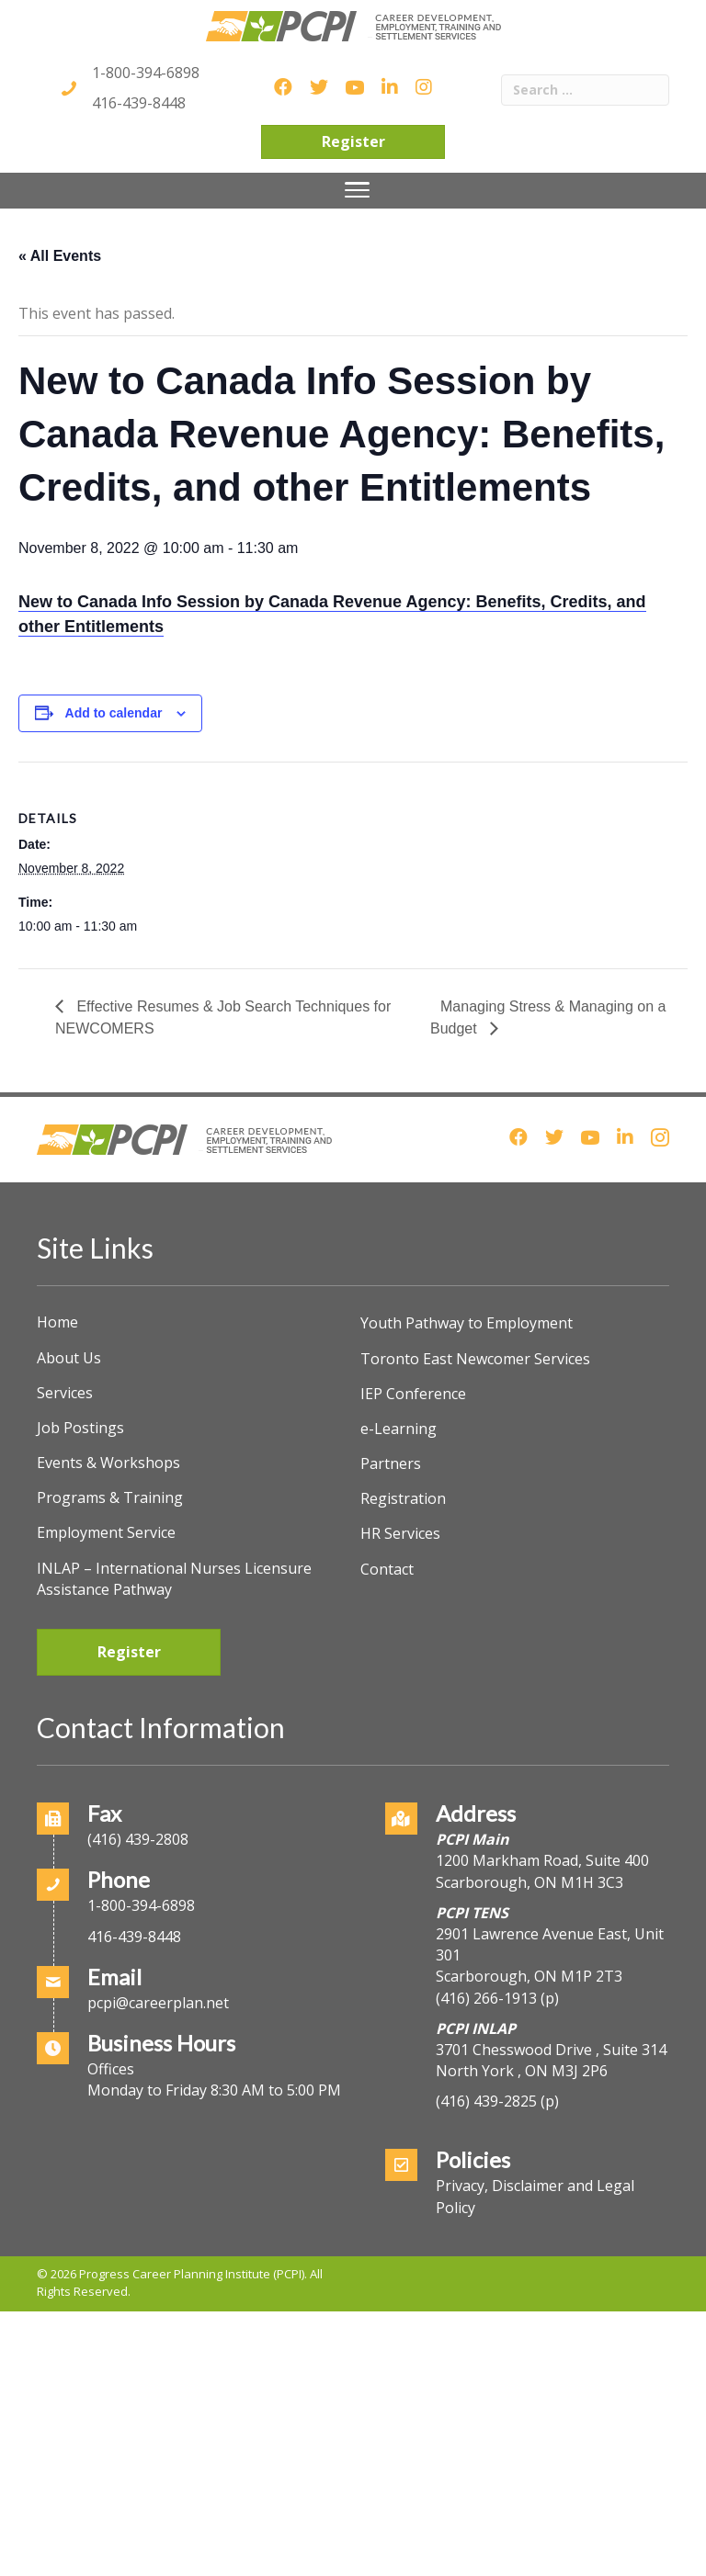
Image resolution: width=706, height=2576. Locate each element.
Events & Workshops (108, 1462)
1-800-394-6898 (145, 72)
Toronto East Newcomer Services (475, 1359)
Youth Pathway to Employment (466, 1323)
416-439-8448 (139, 103)
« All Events (59, 256)
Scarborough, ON (529, 1976)
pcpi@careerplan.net (158, 2003)
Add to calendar (114, 713)
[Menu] (357, 190)
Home (57, 1322)
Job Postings (80, 1428)
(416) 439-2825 (486, 2101)
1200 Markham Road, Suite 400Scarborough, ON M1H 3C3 (542, 1871)
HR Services (400, 1533)
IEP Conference (413, 1394)
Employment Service (106, 1532)
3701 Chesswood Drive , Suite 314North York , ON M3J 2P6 (551, 2060)
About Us (69, 1358)
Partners (390, 1463)
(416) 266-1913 (486, 1998)
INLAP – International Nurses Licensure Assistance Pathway (174, 1578)
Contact (387, 1569)
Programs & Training (110, 1497)
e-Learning (398, 1428)
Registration (403, 1498)
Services (65, 1393)
